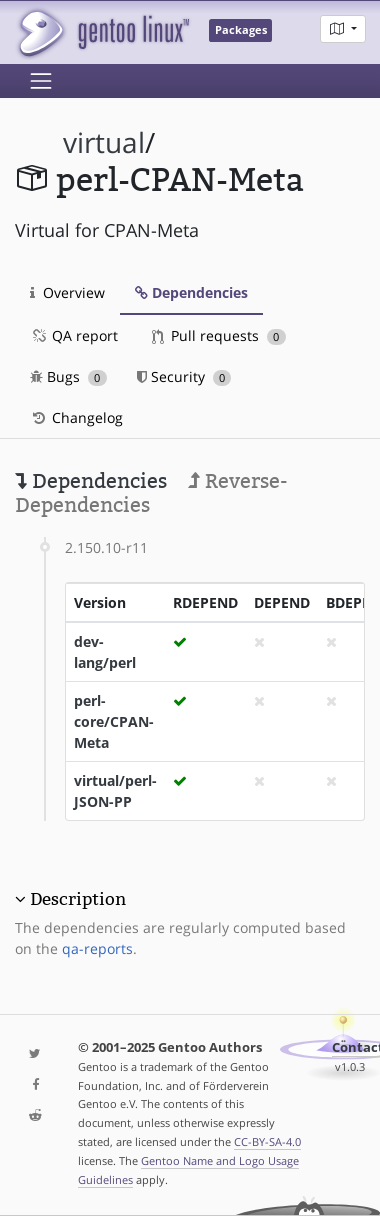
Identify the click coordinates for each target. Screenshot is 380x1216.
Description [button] (78, 899)
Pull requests (219, 335)
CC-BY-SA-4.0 (267, 1141)
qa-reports (97, 948)
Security (184, 376)
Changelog (76, 417)
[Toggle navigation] (41, 81)
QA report (74, 335)
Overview (67, 292)
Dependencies (191, 292)
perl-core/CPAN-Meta (114, 721)
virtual (104, 142)
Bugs (68, 376)
